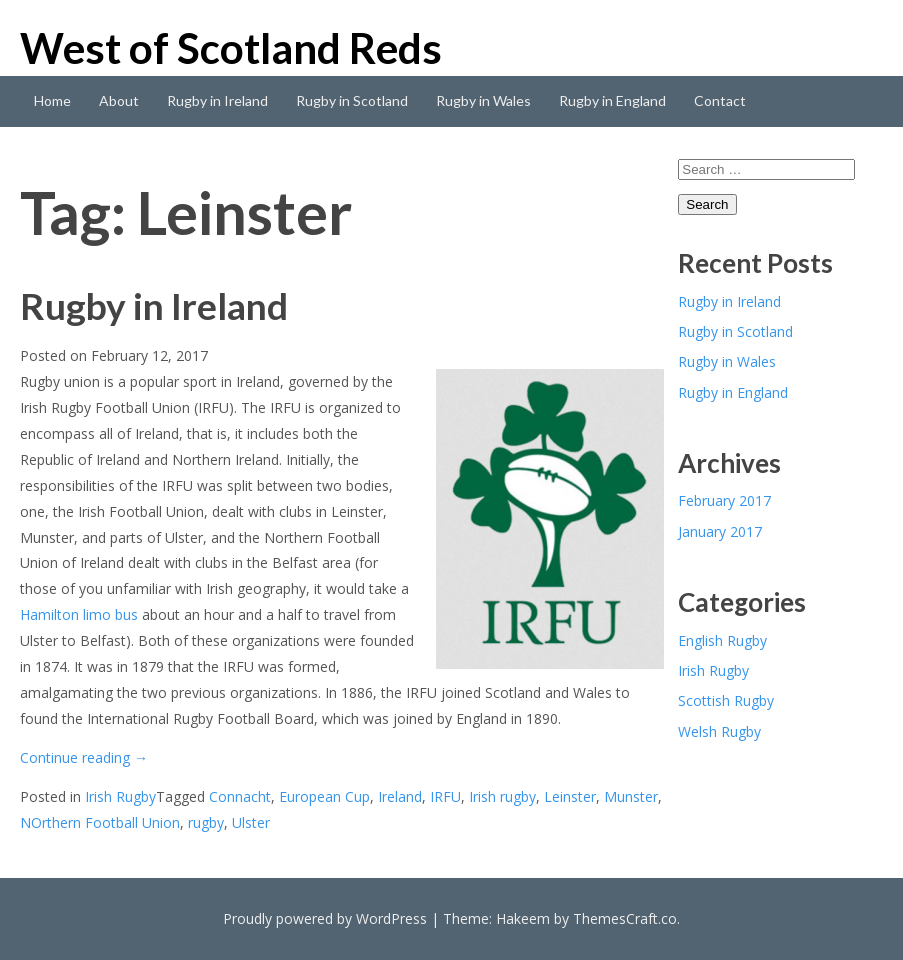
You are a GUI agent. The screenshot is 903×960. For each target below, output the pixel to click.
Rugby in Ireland (217, 100)
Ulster (251, 822)
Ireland (400, 796)
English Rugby (722, 640)
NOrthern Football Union (100, 822)
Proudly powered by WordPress (325, 918)
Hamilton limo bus (79, 614)
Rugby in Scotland (352, 100)
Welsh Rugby (719, 731)
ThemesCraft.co (625, 918)
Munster (631, 796)
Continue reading (84, 757)
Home (52, 100)
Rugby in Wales (483, 100)
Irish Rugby (120, 796)
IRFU (445, 796)
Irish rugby (502, 796)
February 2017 (724, 500)
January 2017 (720, 531)
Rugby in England (612, 100)
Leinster (570, 796)
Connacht (240, 796)
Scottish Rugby (726, 700)
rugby (206, 822)
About (119, 100)
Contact (720, 100)
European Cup (324, 796)
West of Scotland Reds (231, 48)
